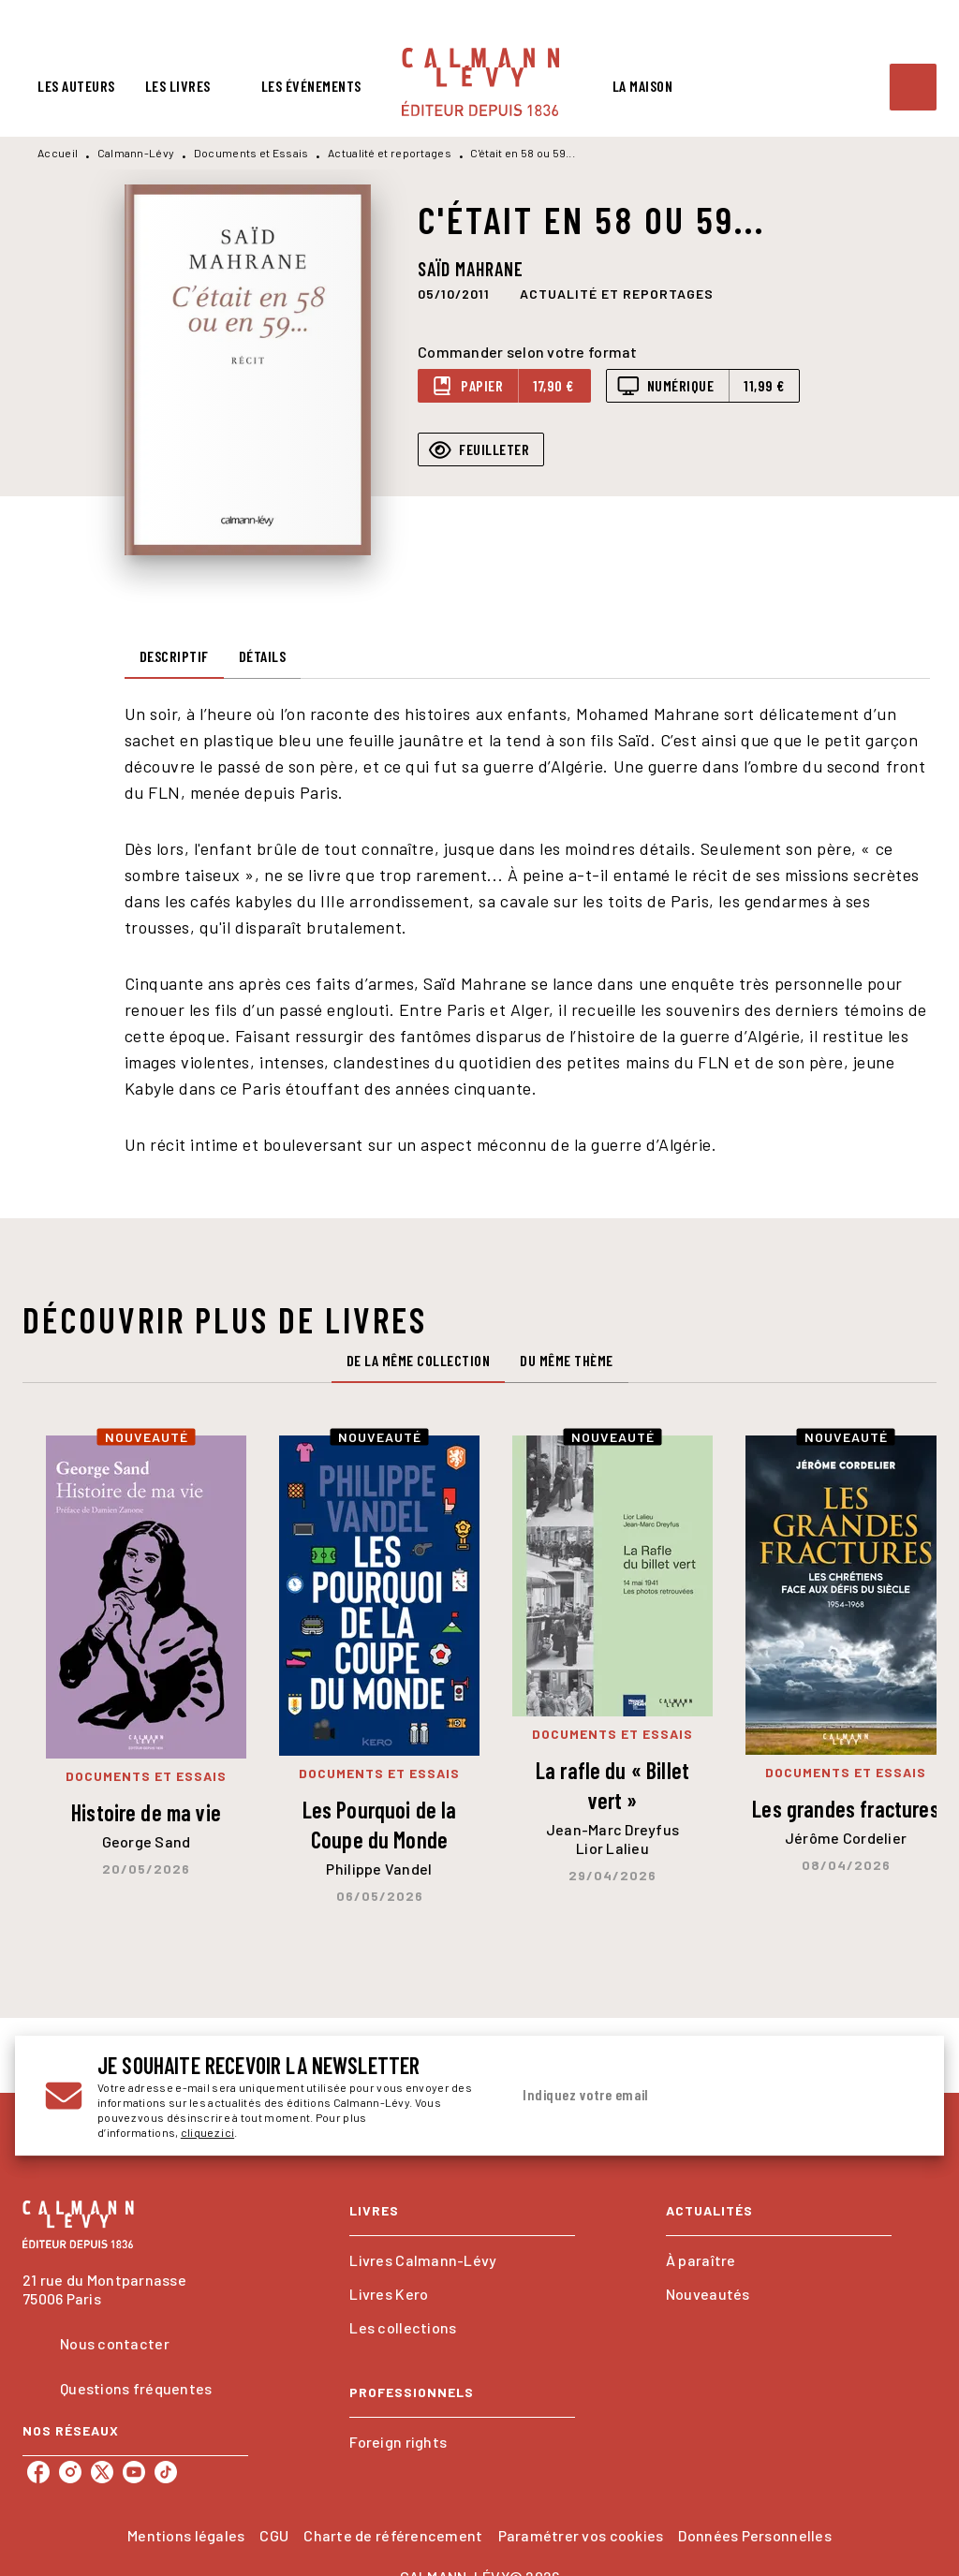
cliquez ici (207, 2132)
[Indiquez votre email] (688, 2095)
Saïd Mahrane (471, 269)
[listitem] (38, 2472)
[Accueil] (480, 81)
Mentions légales (185, 2535)
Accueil (57, 152)
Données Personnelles (754, 2535)
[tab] (76, 86)
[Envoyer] (891, 2095)
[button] (616, 293)
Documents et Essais (251, 152)
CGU (273, 2535)
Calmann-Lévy (136, 152)
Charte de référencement (392, 2535)
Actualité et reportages (389, 152)
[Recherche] (913, 87)
